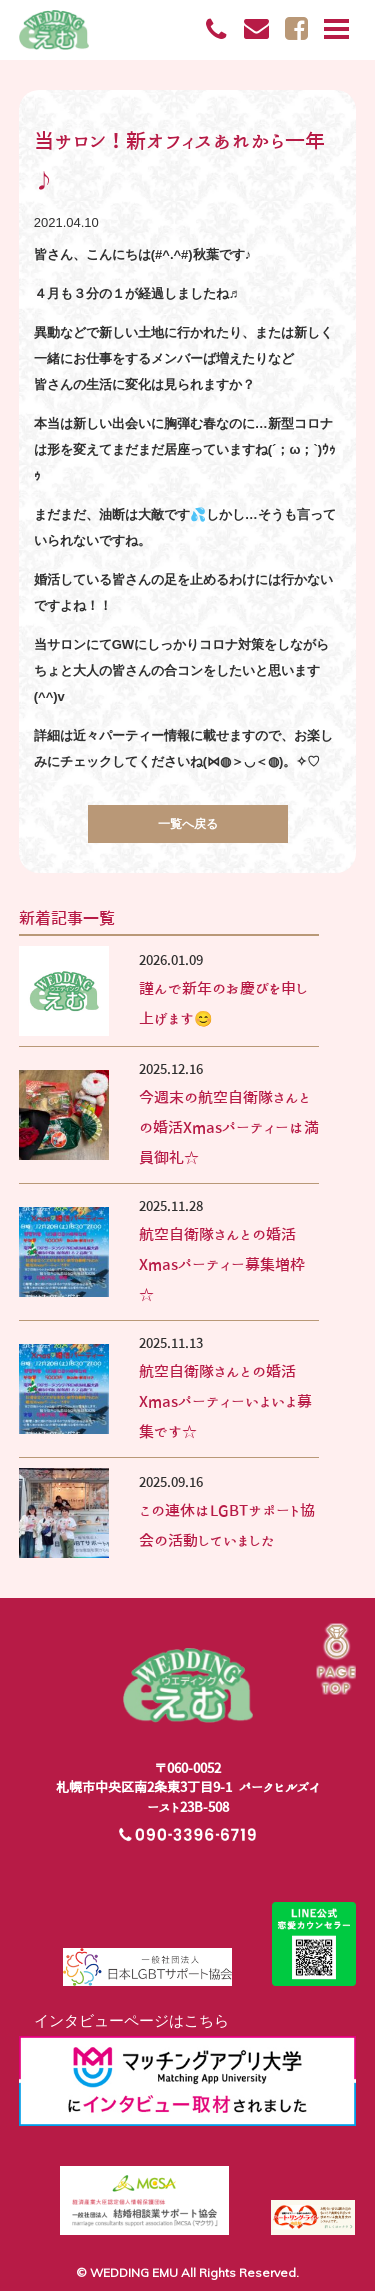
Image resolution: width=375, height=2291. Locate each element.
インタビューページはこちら (124, 2020)
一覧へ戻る (188, 823)
